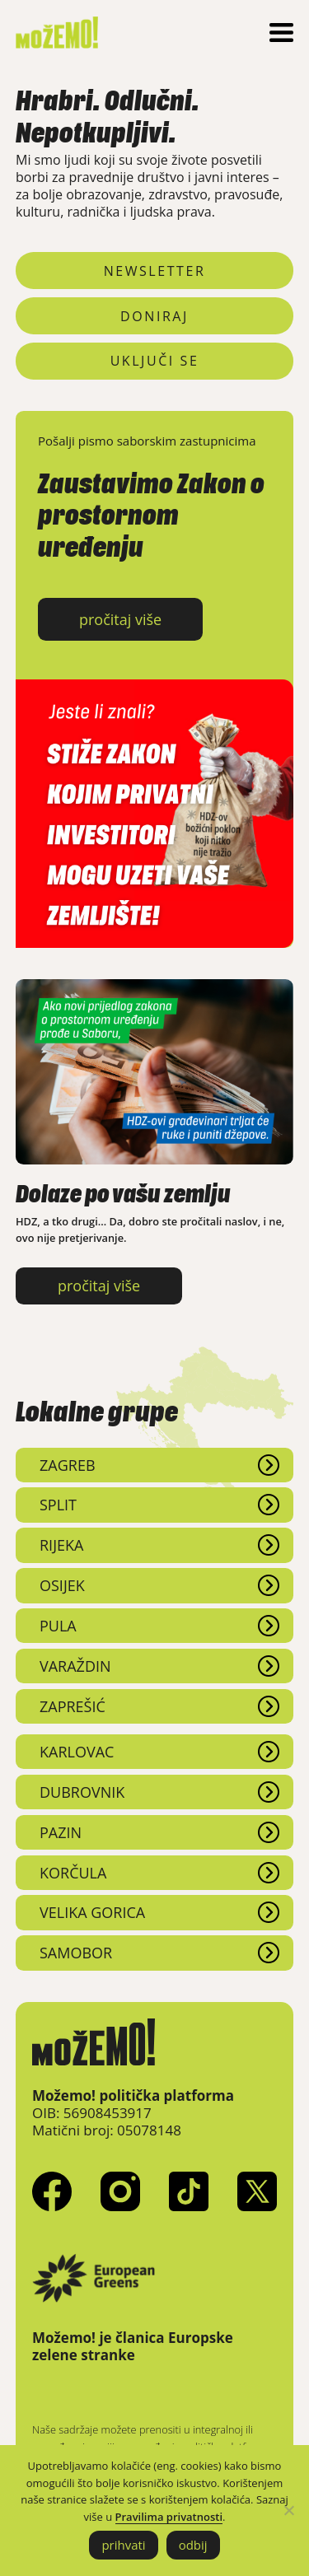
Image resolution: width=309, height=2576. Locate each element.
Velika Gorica (92, 1912)
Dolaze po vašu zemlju (123, 1187)
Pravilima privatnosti (169, 2516)
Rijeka (61, 1545)
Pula (58, 1626)
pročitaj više (120, 619)
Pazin (61, 1832)
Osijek (62, 1585)
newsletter (155, 271)
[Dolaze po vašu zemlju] (154, 1160)
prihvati (123, 2544)
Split (58, 1504)
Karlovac (77, 1752)
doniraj (154, 316)
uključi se (154, 361)
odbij (193, 2544)
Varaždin (75, 1666)
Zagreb (68, 1465)
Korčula (73, 1873)
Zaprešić (72, 1706)
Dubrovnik (82, 1792)
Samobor (76, 1952)
